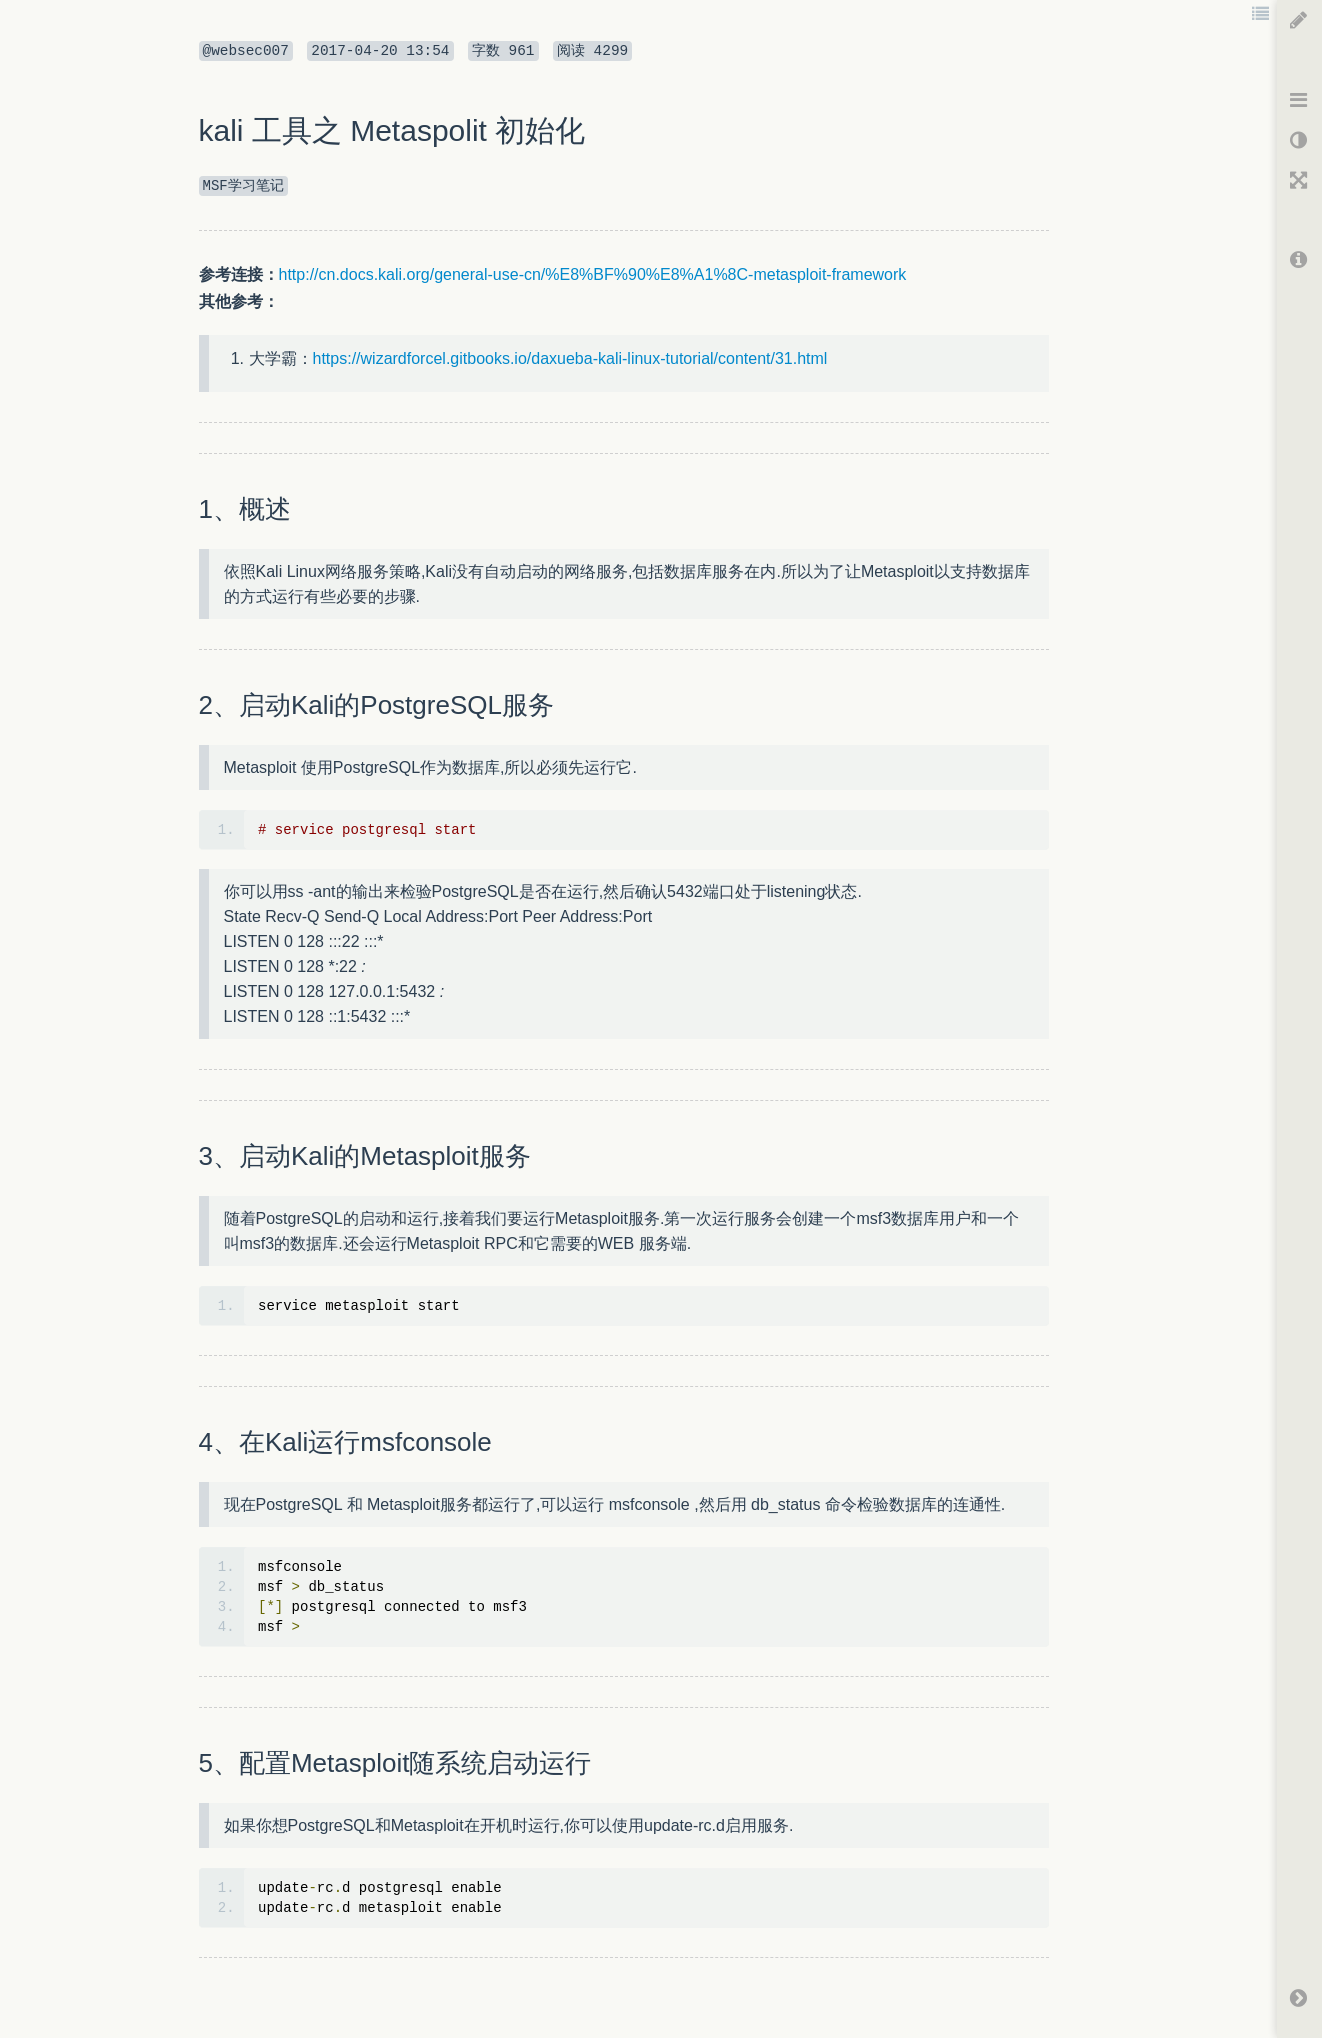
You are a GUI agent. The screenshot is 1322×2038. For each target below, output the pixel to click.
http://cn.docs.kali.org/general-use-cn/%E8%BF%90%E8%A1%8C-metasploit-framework (593, 274)
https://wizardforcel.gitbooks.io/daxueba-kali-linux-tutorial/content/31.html (570, 358)
